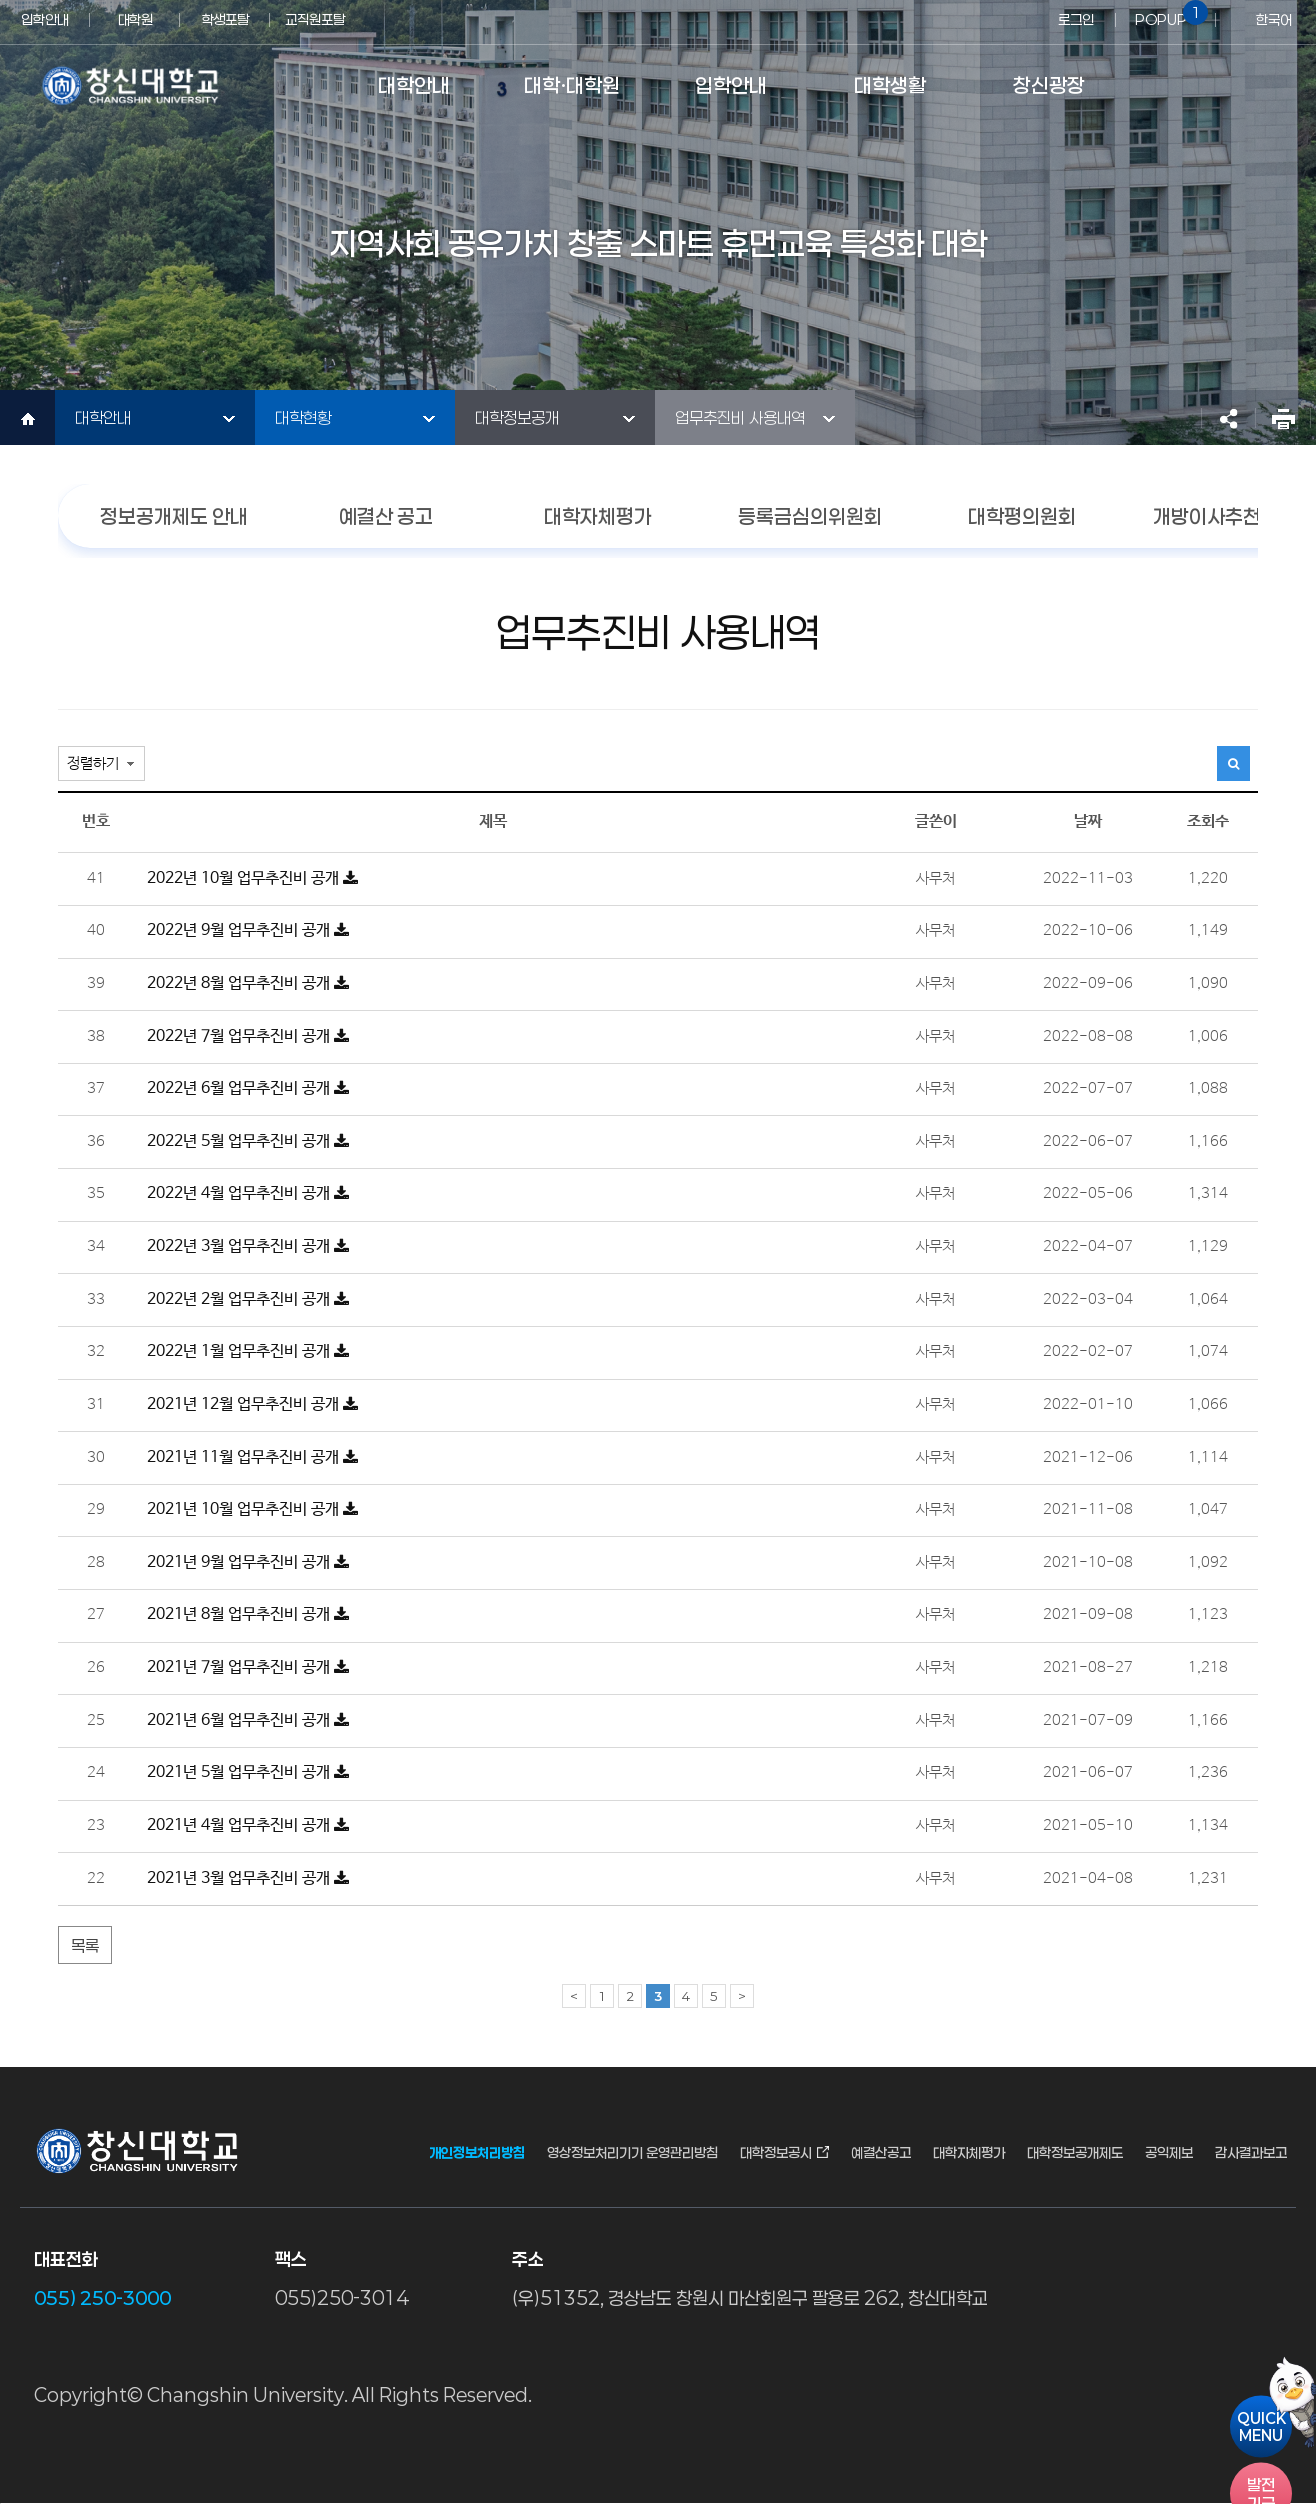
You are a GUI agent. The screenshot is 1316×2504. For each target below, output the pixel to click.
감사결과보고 (1251, 2153)
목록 (85, 1945)
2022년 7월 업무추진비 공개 (248, 1036)
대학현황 (303, 417)
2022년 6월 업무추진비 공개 (248, 1088)
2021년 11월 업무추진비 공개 (252, 1457)
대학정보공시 (776, 2153)
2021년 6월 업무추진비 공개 (248, 1720)
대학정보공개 (517, 417)
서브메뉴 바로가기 (0, 0)
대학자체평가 (969, 2153)
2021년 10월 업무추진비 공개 (252, 1509)
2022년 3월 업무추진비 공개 (248, 1246)
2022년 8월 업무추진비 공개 (248, 983)
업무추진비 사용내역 (740, 417)
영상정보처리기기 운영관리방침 (632, 2153)
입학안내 (45, 19)
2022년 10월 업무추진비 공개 (252, 878)
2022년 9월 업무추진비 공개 (248, 930)
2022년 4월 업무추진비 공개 (248, 1193)
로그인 (1076, 19)
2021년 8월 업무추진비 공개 (248, 1614)
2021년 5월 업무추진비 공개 (248, 1772)
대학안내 (103, 417)
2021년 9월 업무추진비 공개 (248, 1562)
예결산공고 (881, 2153)
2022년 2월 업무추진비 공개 (248, 1299)
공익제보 (1169, 2153)
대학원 (135, 19)
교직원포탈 (315, 19)
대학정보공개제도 (1075, 2153)
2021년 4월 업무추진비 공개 (248, 1825)
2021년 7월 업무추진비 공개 (248, 1667)
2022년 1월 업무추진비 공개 (248, 1351)
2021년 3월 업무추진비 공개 (248, 1878)
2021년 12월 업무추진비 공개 (252, 1404)
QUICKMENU (1261, 2427)
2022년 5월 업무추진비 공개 (248, 1141)
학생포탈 (225, 19)
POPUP (1168, 14)
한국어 (1274, 19)
